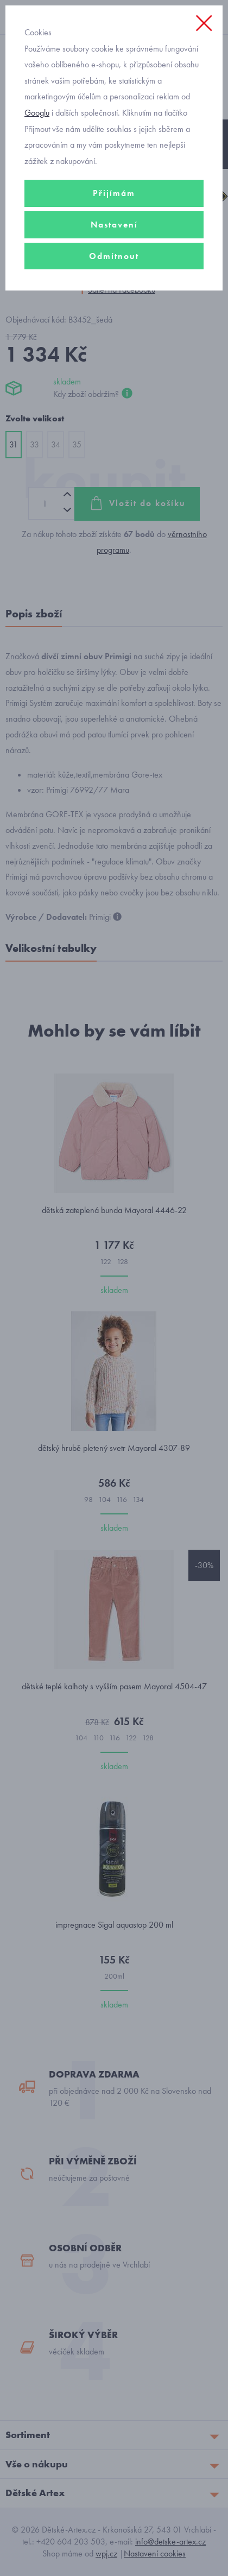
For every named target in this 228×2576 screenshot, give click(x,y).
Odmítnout (114, 256)
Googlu (36, 112)
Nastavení (114, 224)
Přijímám (114, 193)
